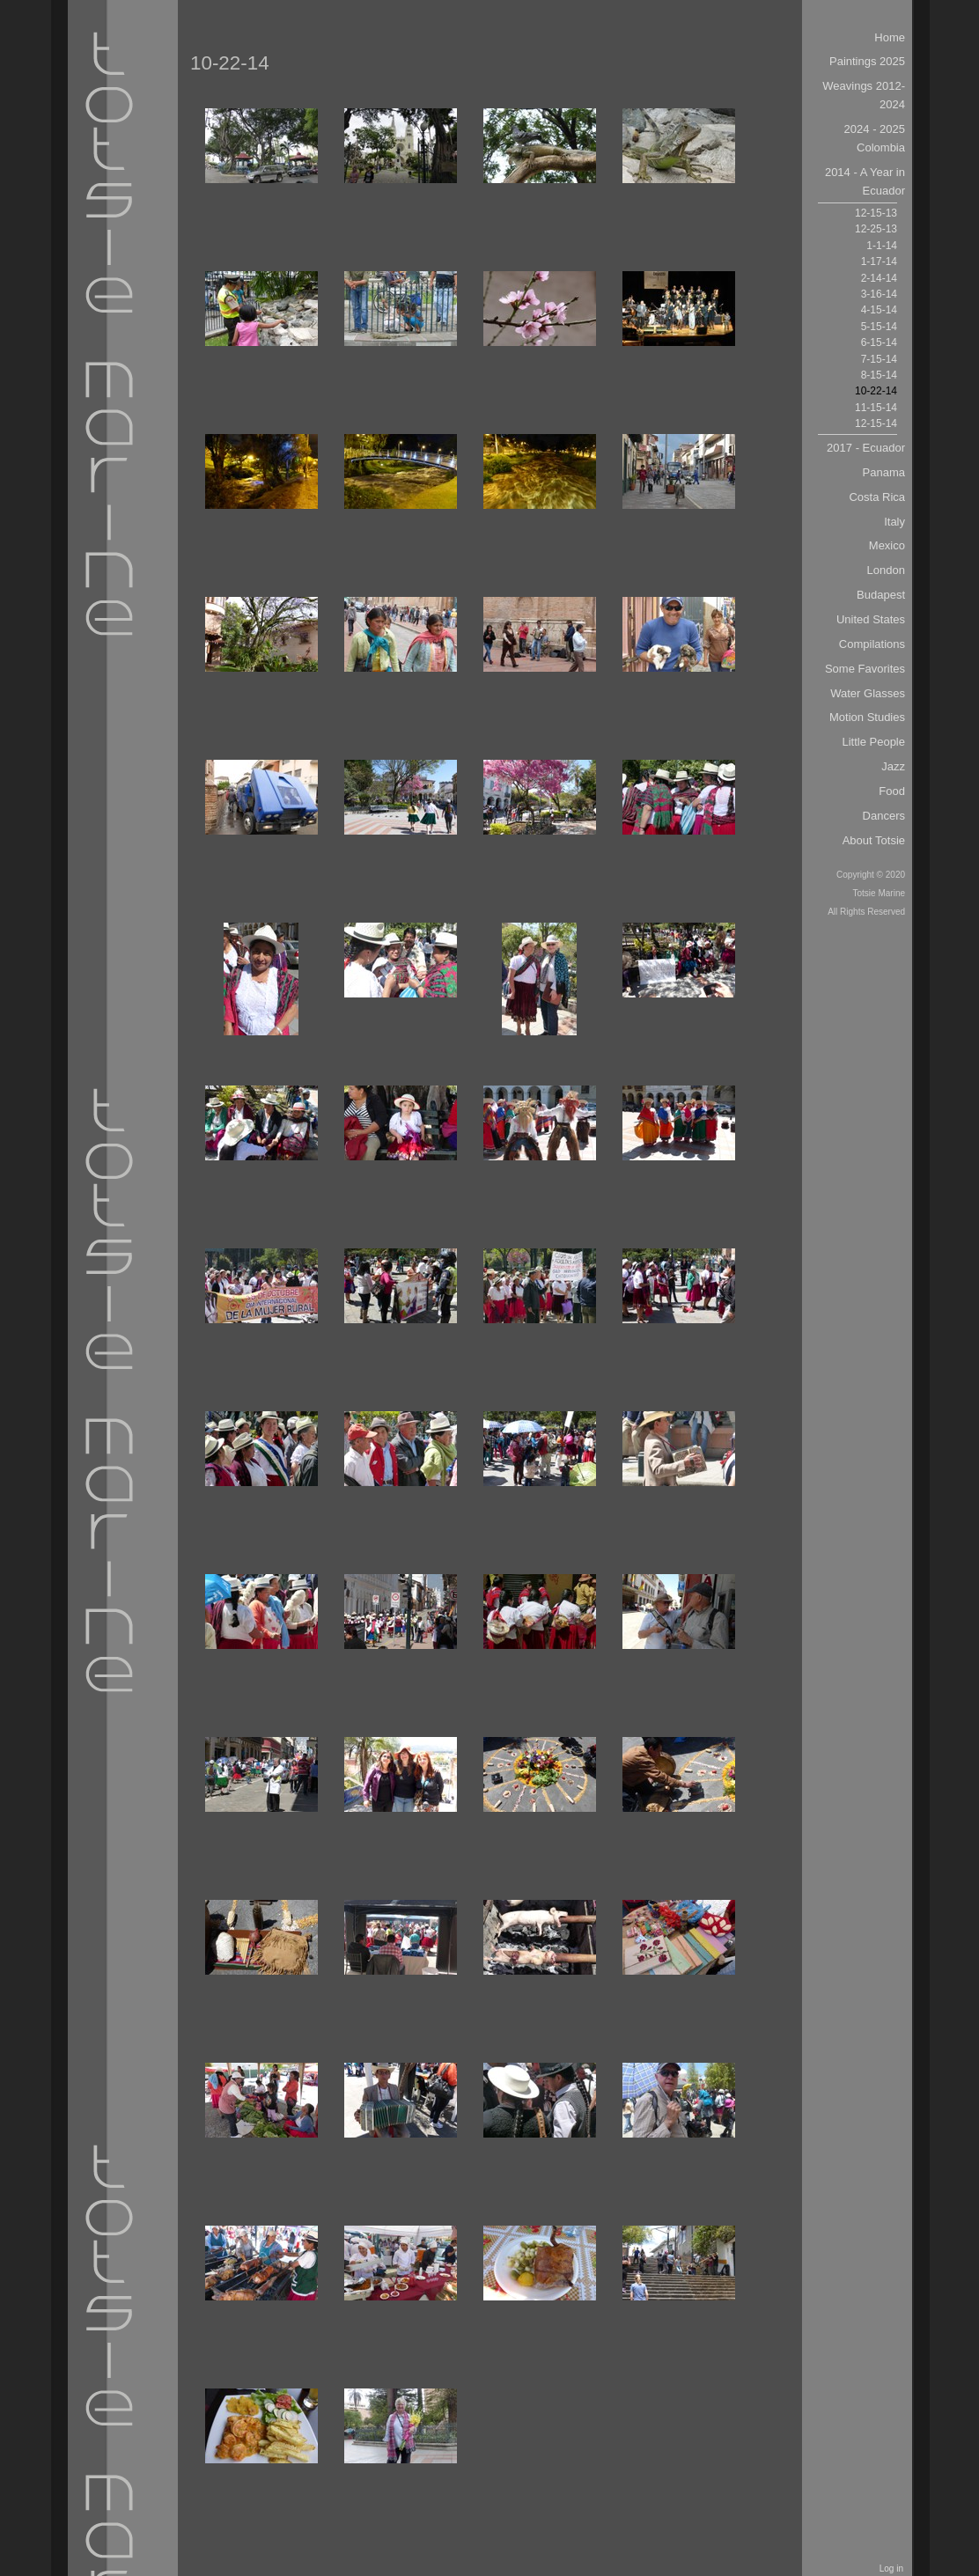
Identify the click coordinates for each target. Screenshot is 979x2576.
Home (889, 37)
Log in (891, 2568)
